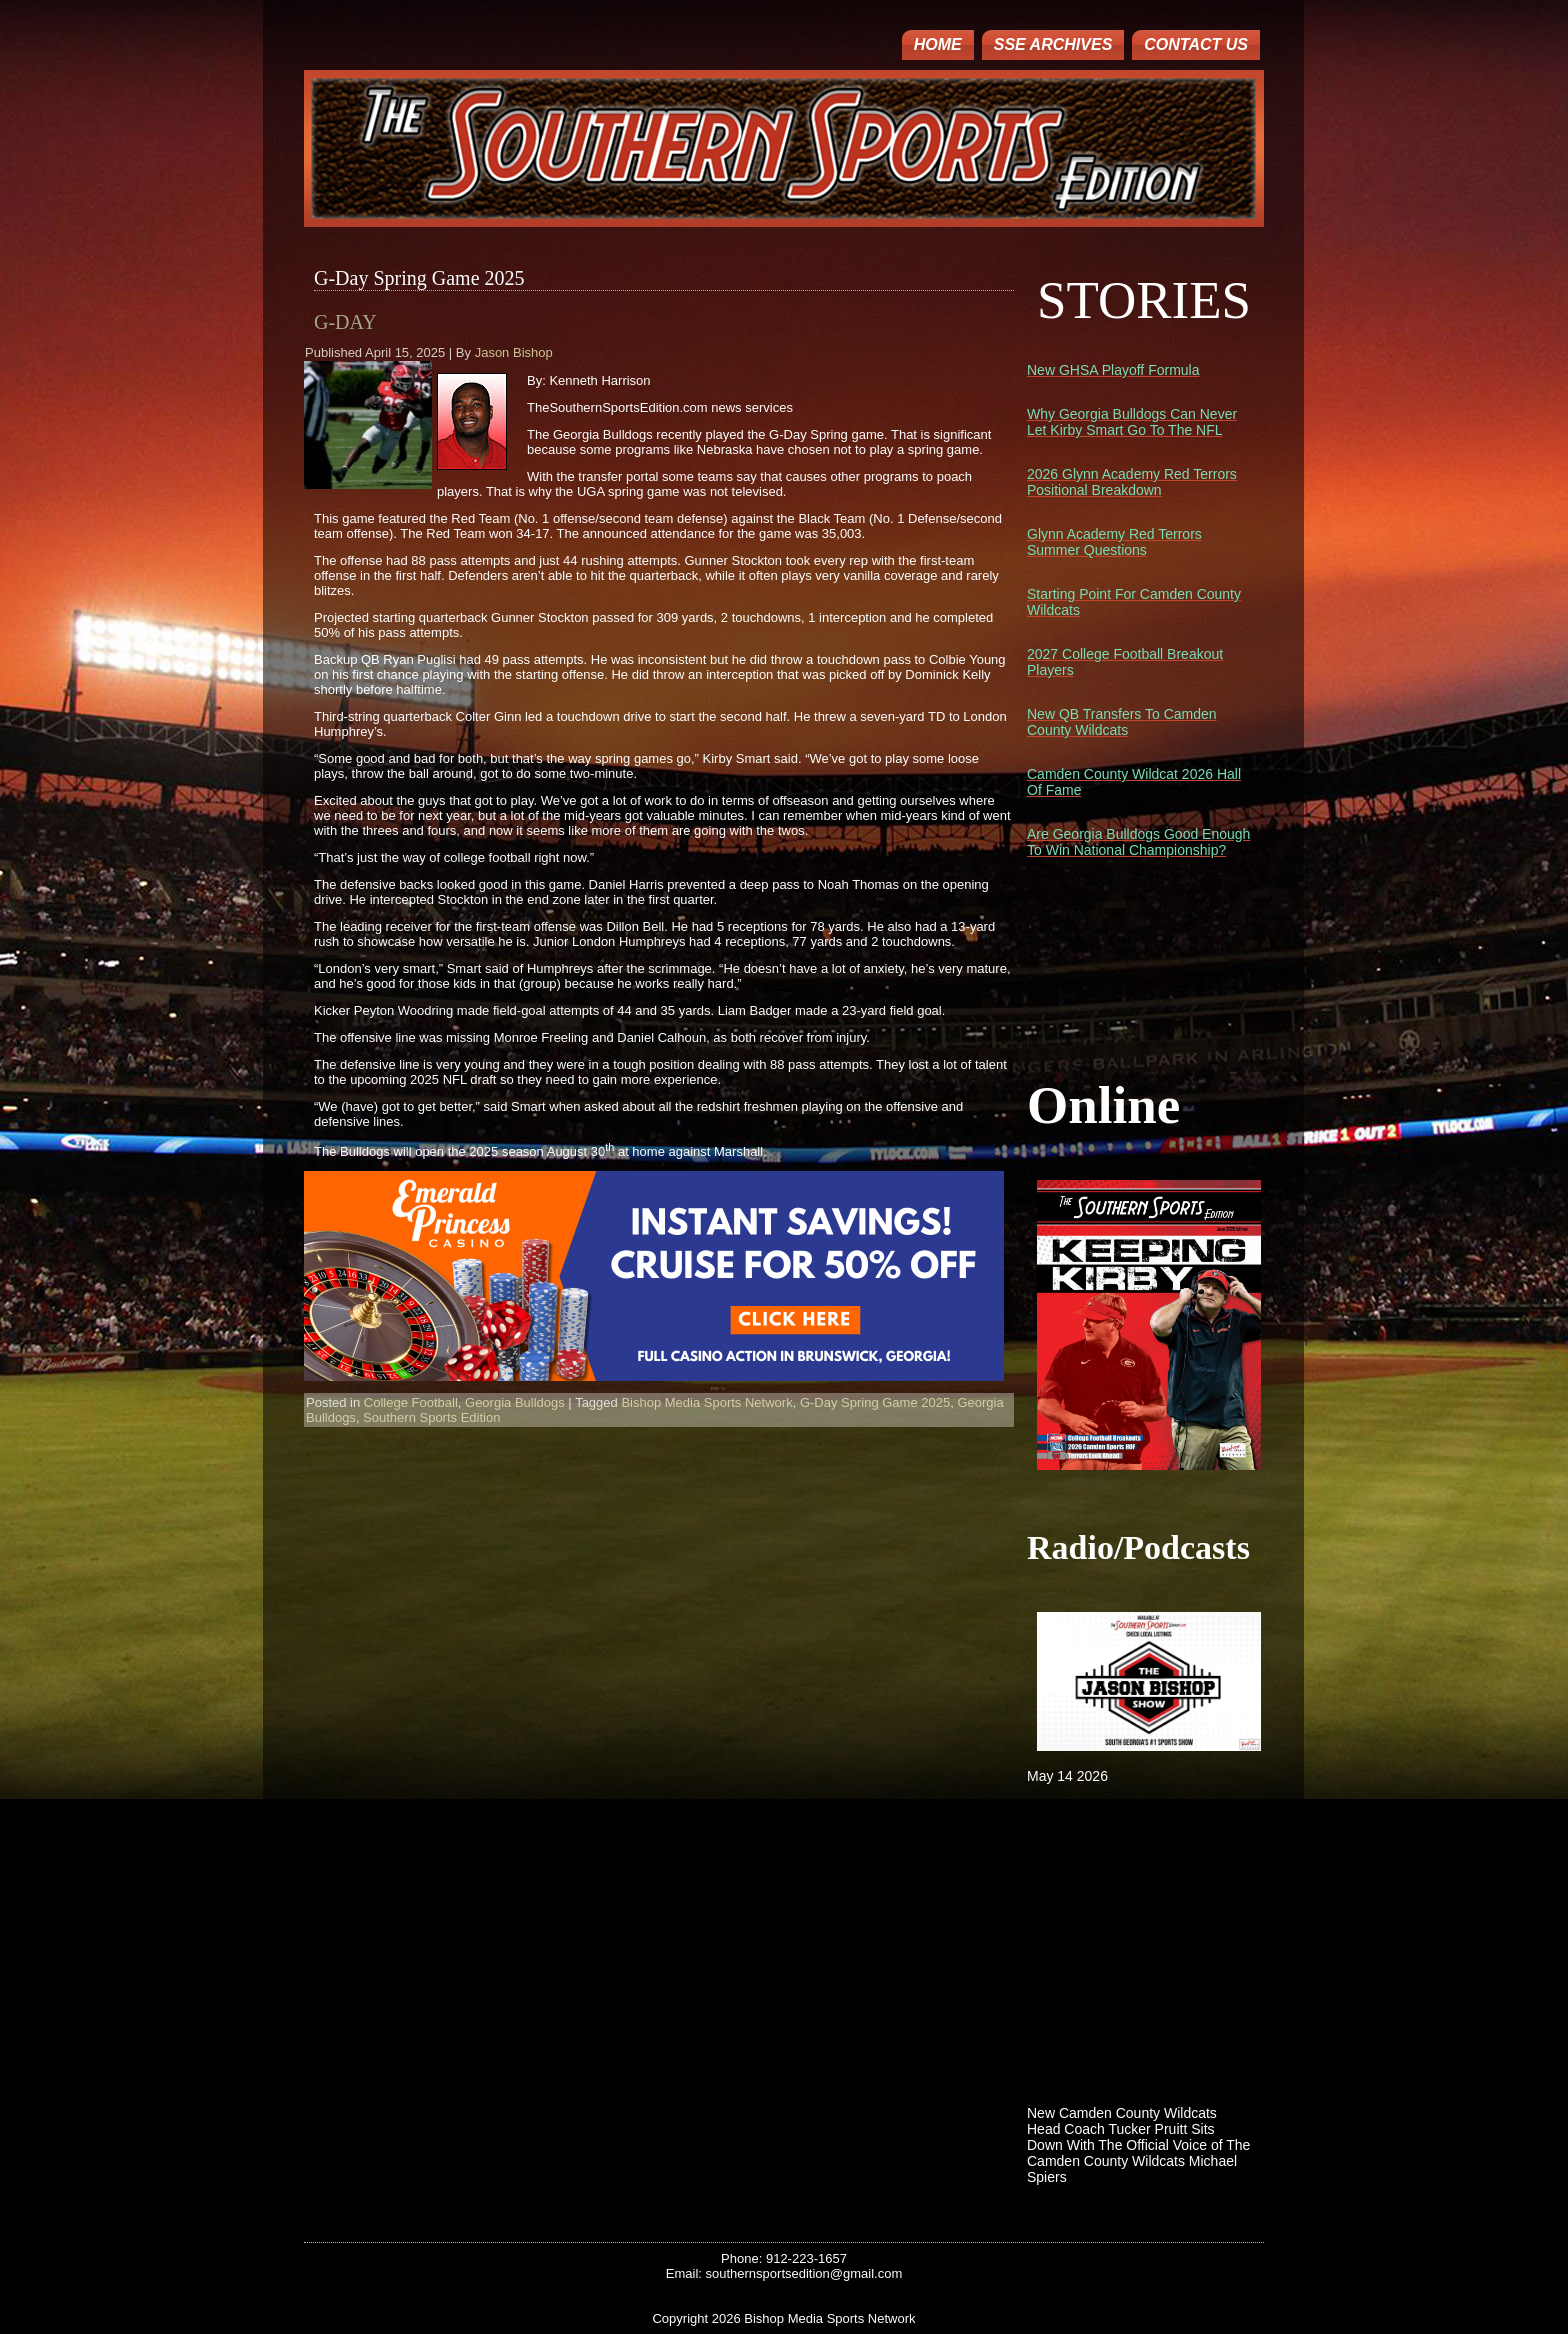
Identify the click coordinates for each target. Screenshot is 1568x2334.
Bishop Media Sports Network (706, 1402)
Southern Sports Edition (431, 1417)
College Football (411, 1402)
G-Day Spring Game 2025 (875, 1402)
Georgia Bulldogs (515, 1402)
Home (938, 44)
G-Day (345, 322)
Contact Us (1196, 44)
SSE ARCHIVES (1053, 44)
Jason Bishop (514, 352)
